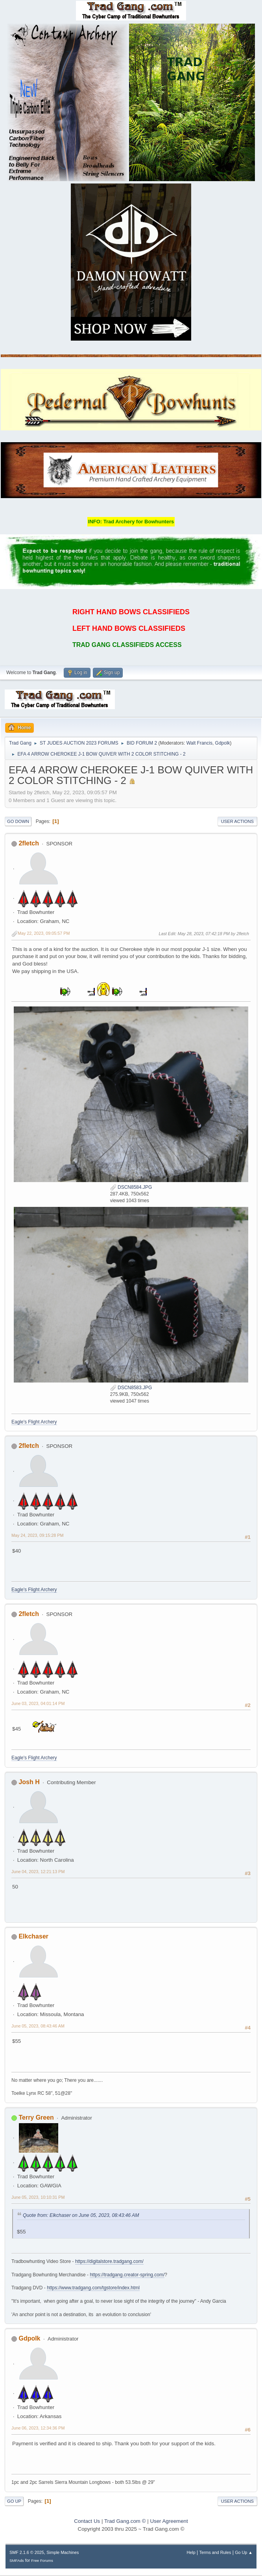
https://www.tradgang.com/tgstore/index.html (93, 2288)
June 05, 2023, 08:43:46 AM (38, 2026)
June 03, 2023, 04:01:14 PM (38, 1703)
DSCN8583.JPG (131, 1387)
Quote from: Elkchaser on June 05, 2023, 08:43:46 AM (81, 2215)
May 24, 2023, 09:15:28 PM (37, 1535)
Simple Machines (62, 2552)
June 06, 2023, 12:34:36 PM (38, 2428)
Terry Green (36, 2117)
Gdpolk (222, 743)
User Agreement (169, 2521)
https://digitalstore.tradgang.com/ (109, 2261)
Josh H (28, 1782)
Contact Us (87, 2521)
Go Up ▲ (244, 2552)
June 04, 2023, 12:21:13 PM (38, 1871)
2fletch (28, 843)
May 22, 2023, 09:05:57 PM (44, 933)
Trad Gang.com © (125, 2521)
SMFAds (16, 2560)
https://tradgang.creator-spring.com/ (127, 2275)
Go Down (18, 821)
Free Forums (42, 2560)
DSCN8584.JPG (131, 1187)
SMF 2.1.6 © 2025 (26, 2552)
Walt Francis (199, 743)
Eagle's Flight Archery (34, 1422)
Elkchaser (33, 1936)
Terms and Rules (215, 2552)
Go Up (14, 2501)
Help (191, 2552)
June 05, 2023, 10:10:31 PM (38, 2197)
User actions (237, 821)
